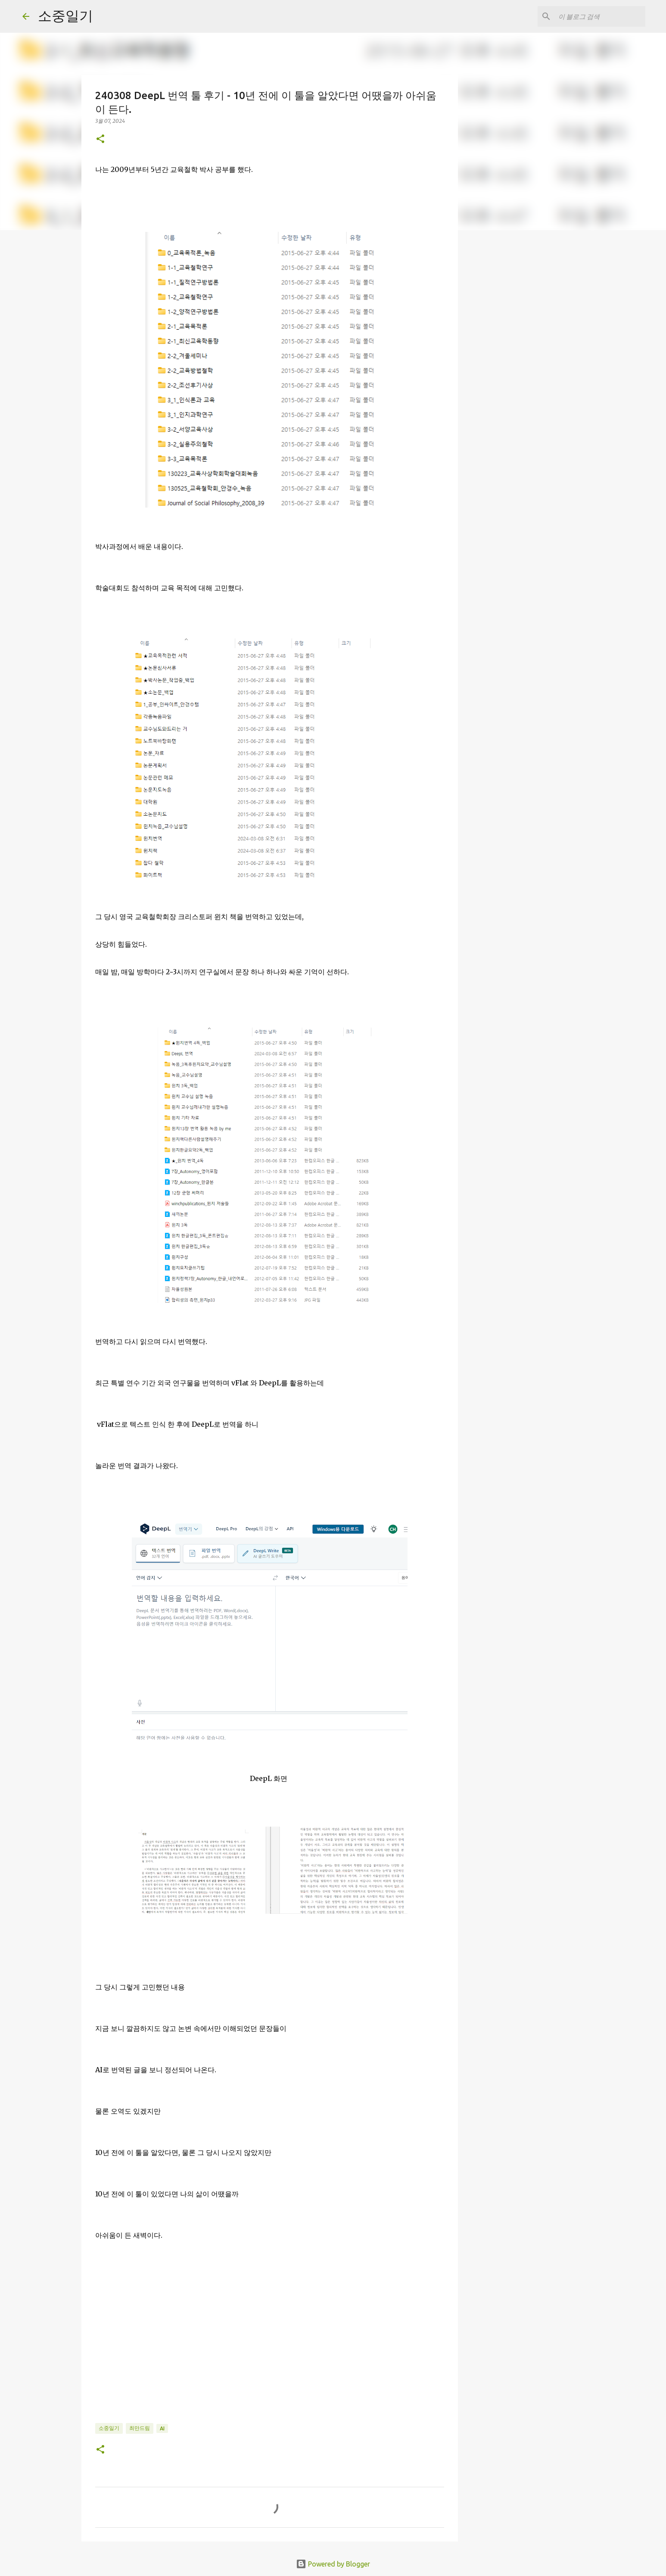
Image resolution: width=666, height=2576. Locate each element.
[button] (100, 139)
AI (162, 2428)
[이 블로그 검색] (600, 16)
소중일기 (65, 15)
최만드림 (139, 2428)
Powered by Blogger (333, 2564)
